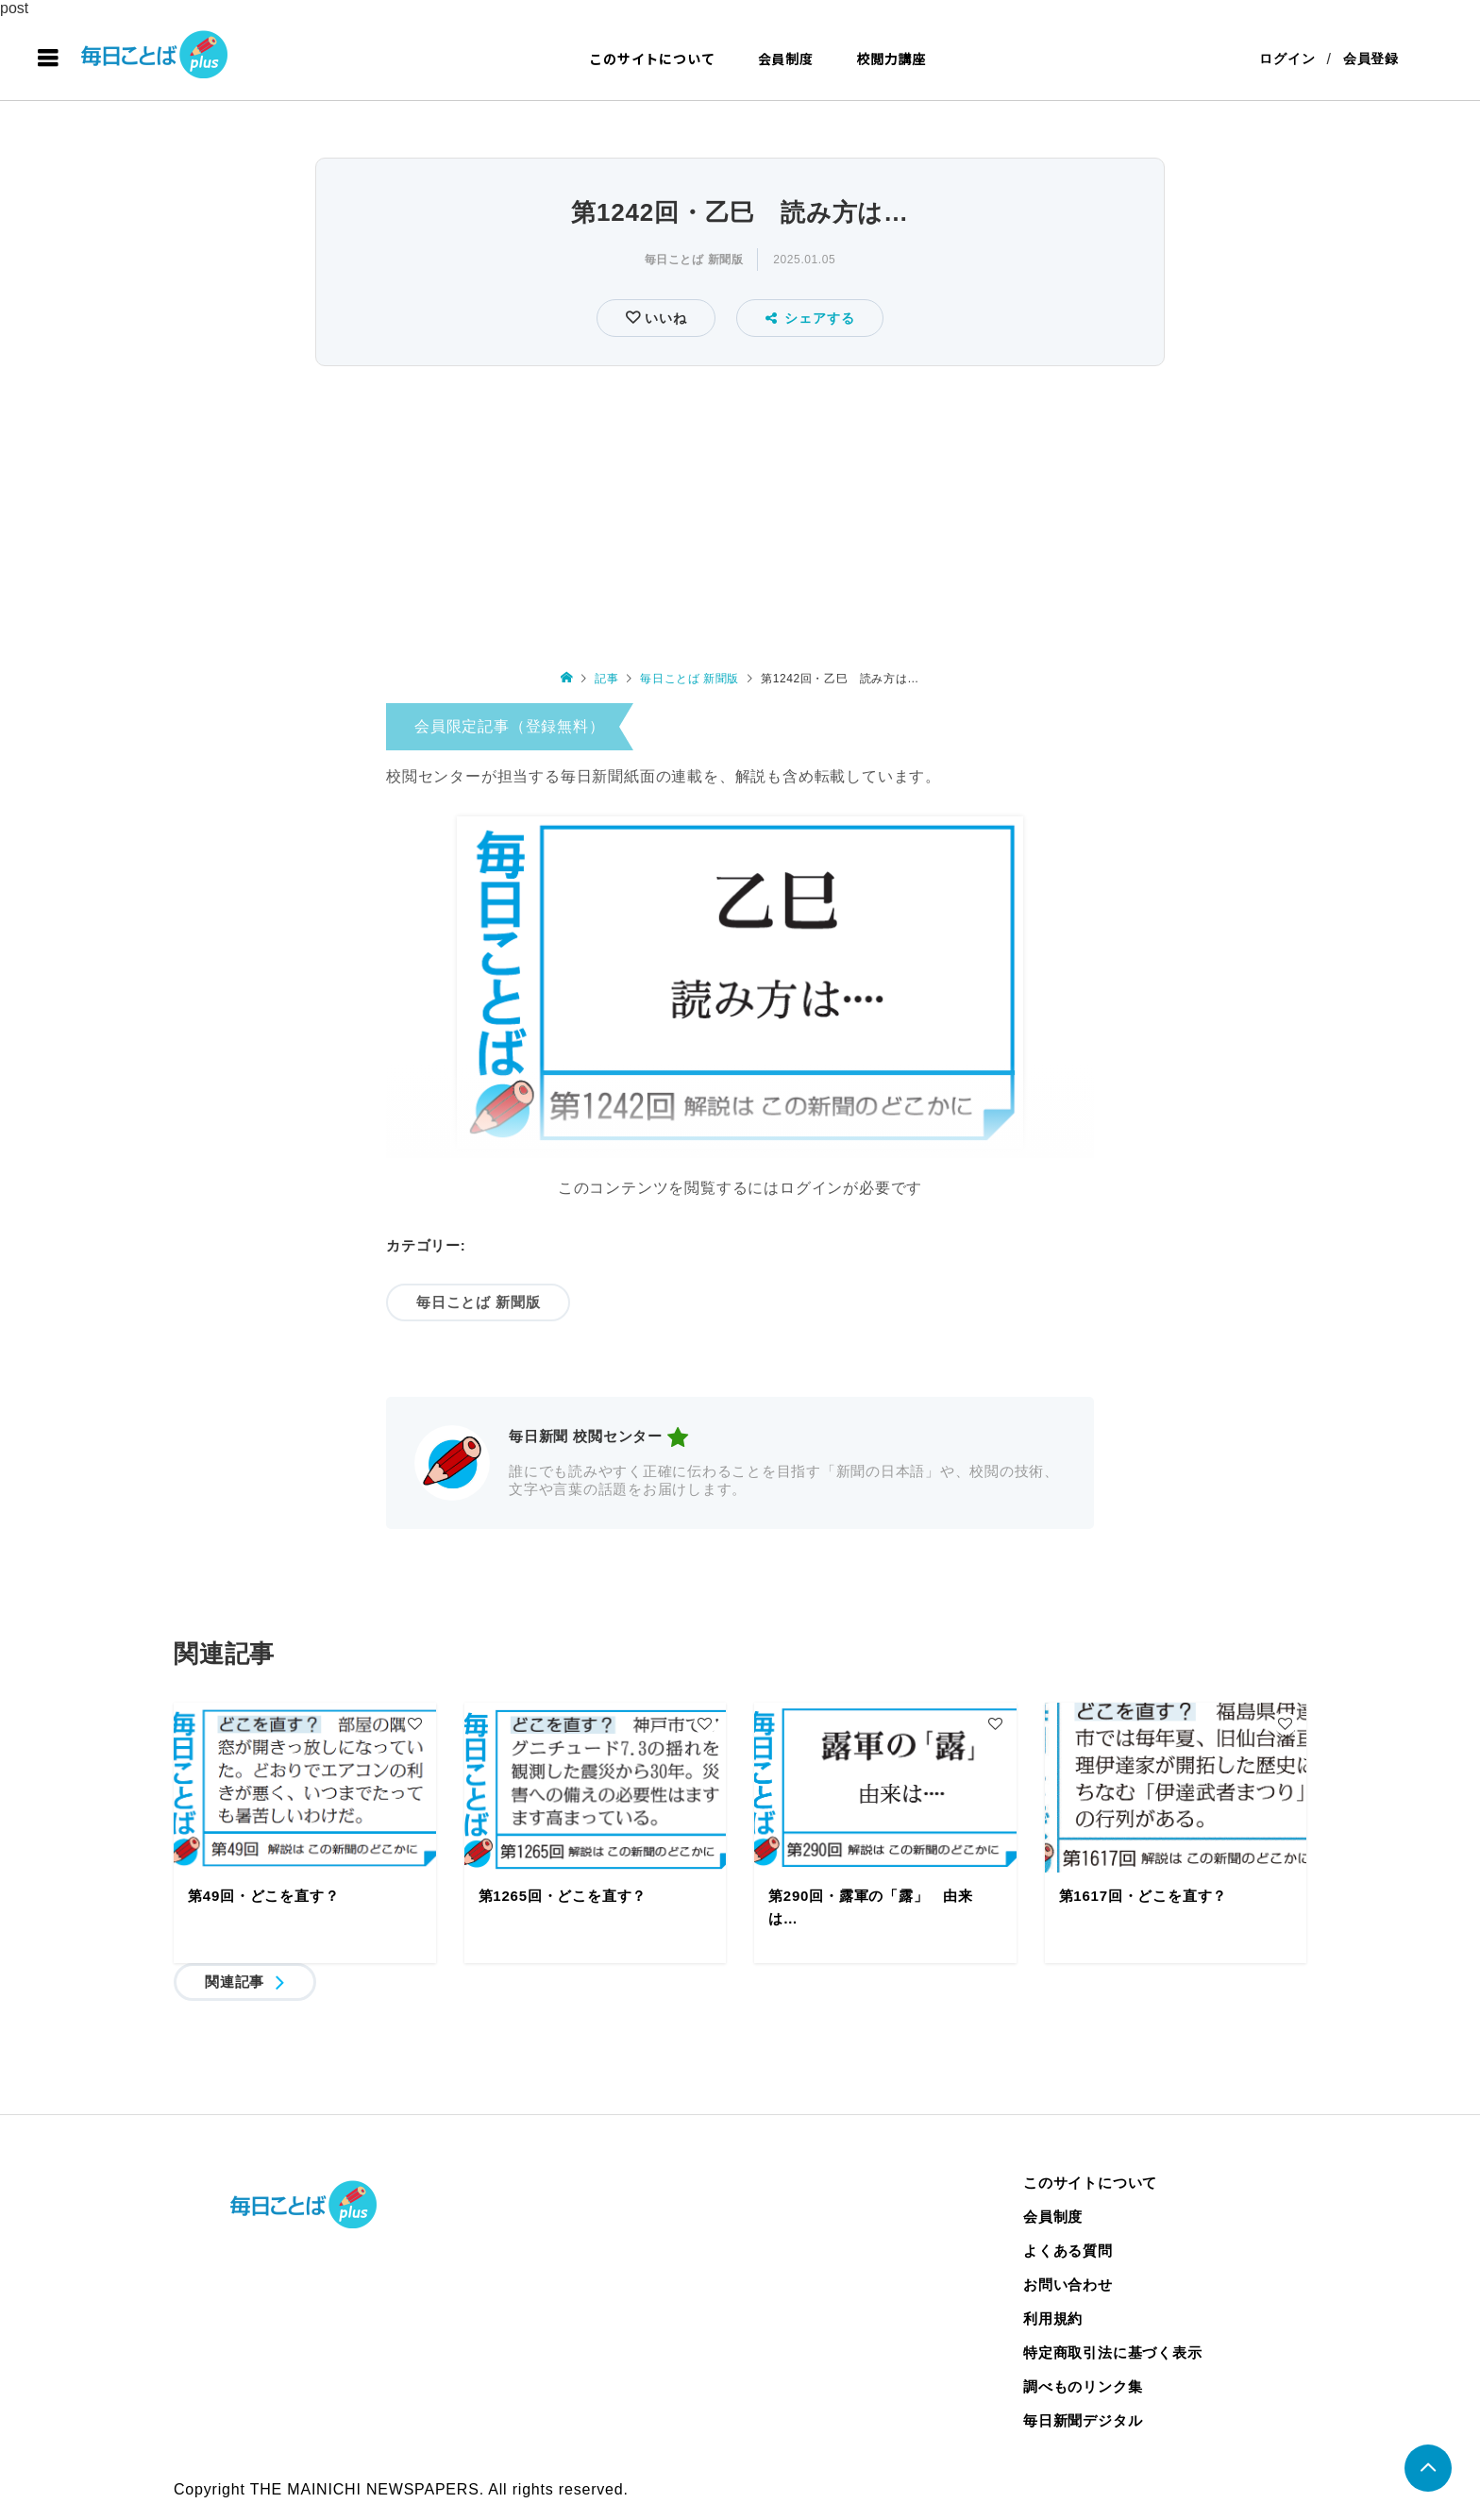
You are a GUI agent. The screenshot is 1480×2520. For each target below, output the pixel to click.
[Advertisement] (740, 513)
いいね (663, 318)
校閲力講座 (891, 58)
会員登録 (1371, 58)
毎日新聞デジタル (1082, 2420)
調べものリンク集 (1082, 2386)
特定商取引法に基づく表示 (1112, 2352)
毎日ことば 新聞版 (694, 259)
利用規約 (1053, 2318)
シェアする (810, 318)
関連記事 (234, 1982)
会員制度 (786, 58)
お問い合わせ (1068, 2284)
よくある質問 (1068, 2251)
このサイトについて (652, 58)
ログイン (1287, 58)
